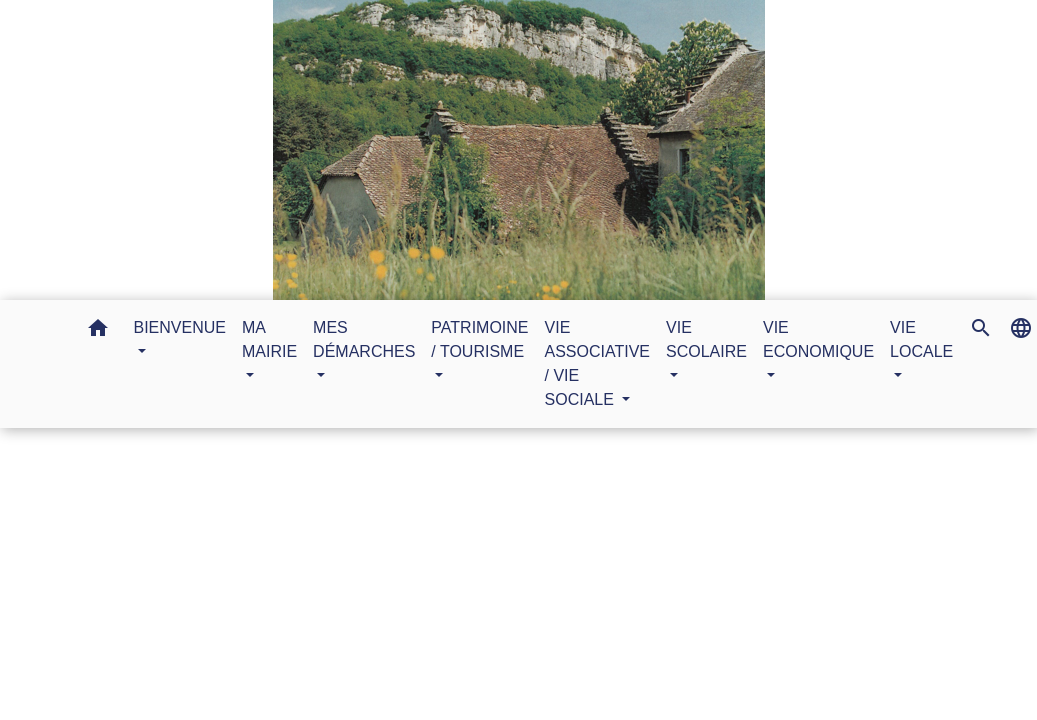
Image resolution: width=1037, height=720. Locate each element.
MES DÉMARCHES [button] (364, 339)
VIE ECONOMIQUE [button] (818, 339)
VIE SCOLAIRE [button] (706, 339)
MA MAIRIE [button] (269, 339)
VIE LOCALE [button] (921, 339)
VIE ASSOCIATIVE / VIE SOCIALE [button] (598, 363)
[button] (98, 331)
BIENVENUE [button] (180, 327)
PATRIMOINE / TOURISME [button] (479, 339)
